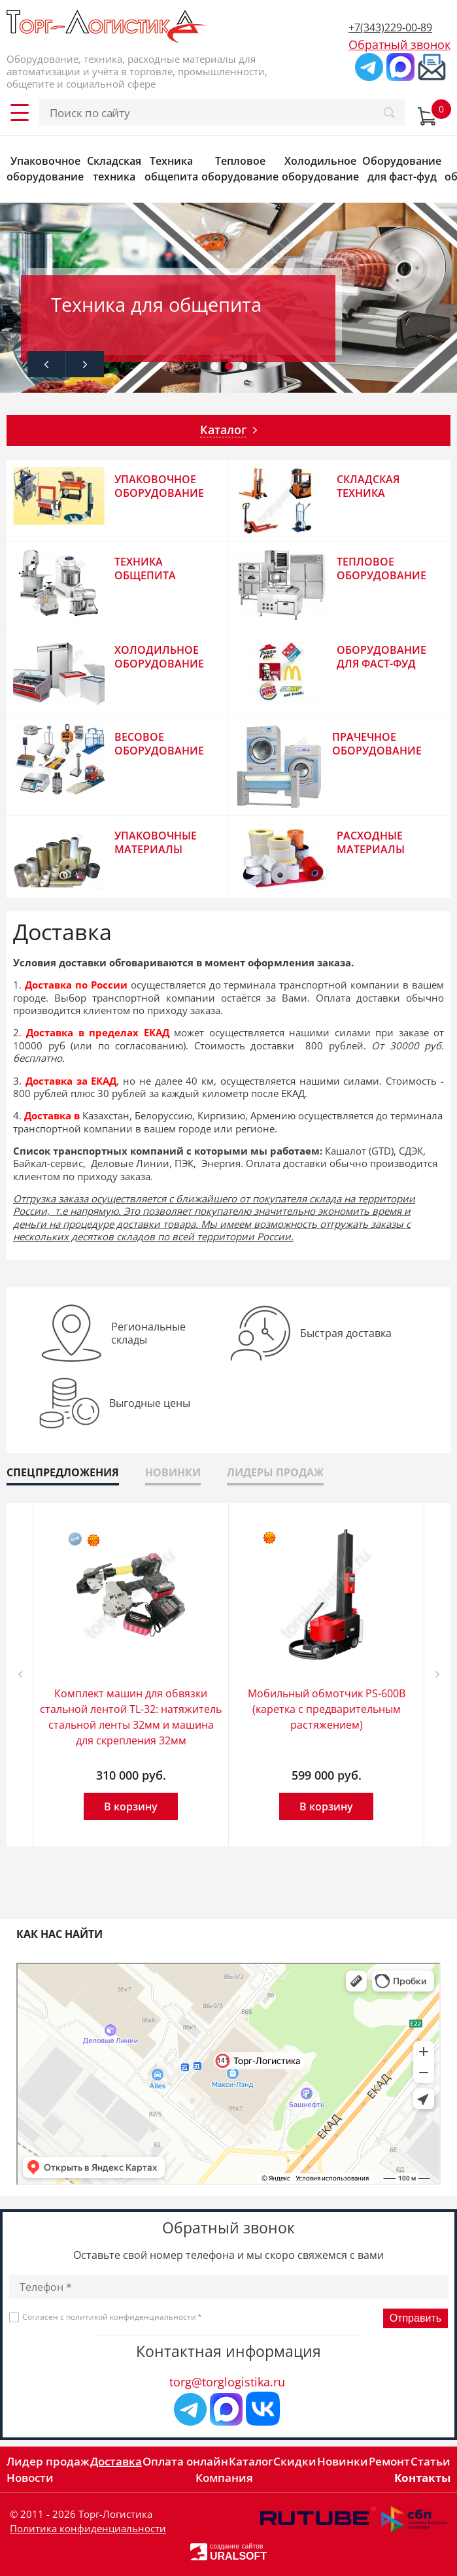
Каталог (251, 2461)
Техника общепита (171, 169)
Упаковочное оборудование (45, 169)
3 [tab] (243, 368)
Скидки (294, 2461)
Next (85, 364)
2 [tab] (229, 368)
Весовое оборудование (159, 743)
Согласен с (112, 2316)
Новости (30, 2477)
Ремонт (389, 2461)
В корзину (131, 1806)
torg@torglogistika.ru (227, 2382)
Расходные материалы (371, 842)
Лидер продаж (48, 2461)
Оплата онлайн (185, 2461)
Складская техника (114, 169)
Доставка (116, 2461)
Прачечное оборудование (377, 743)
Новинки (342, 2461)
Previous (46, 364)
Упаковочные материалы (155, 842)
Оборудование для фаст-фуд (401, 169)
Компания (224, 2477)
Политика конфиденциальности (88, 2528)
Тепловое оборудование (240, 169)
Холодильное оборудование (320, 169)
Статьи (430, 2461)
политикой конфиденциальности (131, 2316)
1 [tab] (214, 368)
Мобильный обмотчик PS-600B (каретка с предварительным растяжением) (326, 1709)
